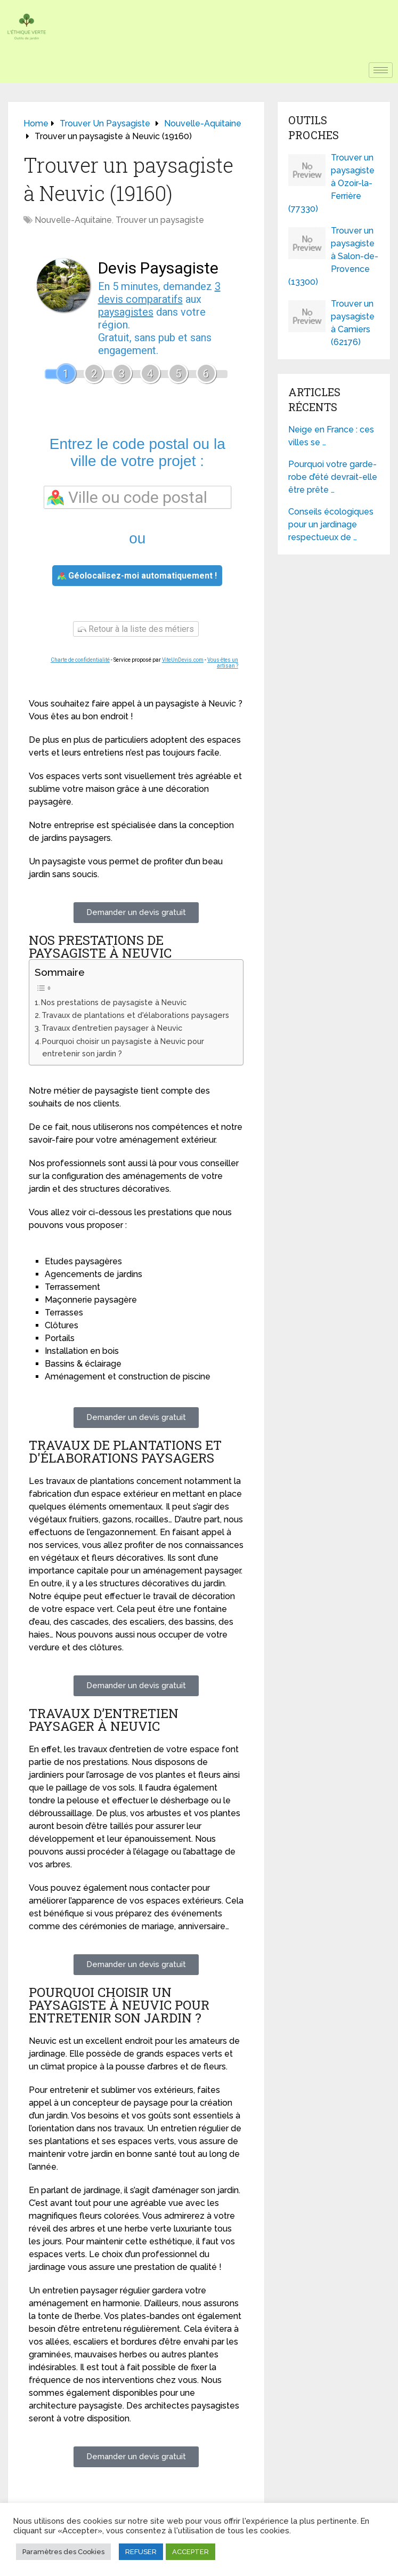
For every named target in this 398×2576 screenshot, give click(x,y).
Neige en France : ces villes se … (331, 435)
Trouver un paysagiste (160, 220)
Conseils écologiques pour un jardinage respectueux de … (330, 524)
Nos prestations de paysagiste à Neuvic (113, 1002)
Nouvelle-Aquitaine (73, 220)
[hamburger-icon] (381, 70)
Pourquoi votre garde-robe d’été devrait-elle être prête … (332, 477)
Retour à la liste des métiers (136, 629)
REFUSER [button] (141, 2552)
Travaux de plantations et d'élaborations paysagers (135, 1015)
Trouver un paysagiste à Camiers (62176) (353, 323)
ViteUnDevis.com (183, 660)
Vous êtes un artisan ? (222, 663)
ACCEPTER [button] (190, 2552)
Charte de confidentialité (80, 660)
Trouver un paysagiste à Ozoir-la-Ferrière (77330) (331, 183)
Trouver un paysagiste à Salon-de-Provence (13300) (333, 256)
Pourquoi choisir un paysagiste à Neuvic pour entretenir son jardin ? (123, 1047)
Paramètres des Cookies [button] (63, 2552)
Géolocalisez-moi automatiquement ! (137, 576)
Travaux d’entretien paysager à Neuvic (112, 1027)
